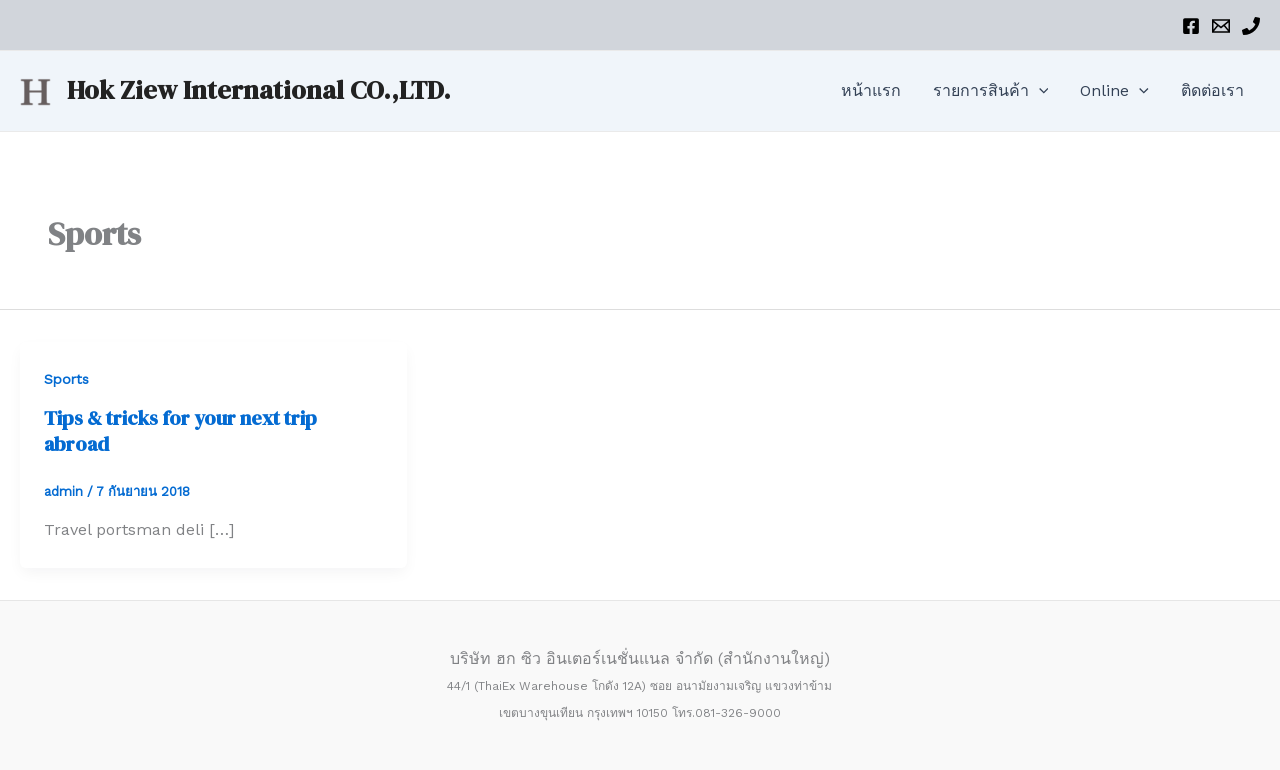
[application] (1039, 91)
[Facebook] (1191, 26)
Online (1114, 91)
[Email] (1221, 26)
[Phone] (1251, 26)
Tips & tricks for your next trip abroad (180, 431)
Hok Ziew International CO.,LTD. (259, 90)
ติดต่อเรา (1212, 90)
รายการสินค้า (991, 91)
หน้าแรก (871, 90)
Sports (66, 379)
